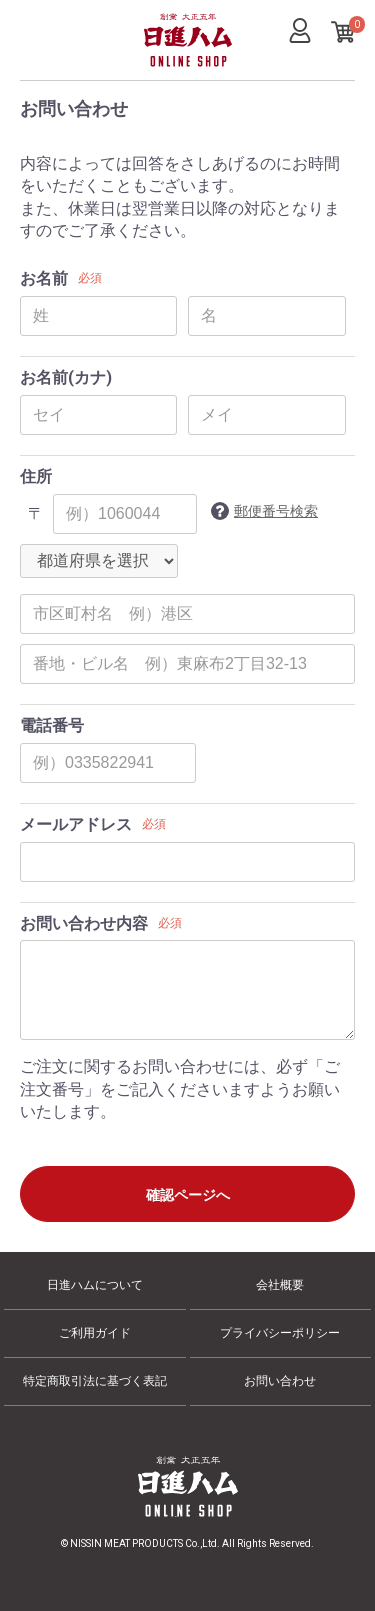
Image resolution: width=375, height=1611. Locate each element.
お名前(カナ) (66, 377)
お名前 (44, 278)
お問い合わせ (280, 1381)
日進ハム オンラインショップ (177, 65)
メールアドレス (76, 824)
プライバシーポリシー (280, 1333)
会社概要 (280, 1285)
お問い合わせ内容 (84, 923)
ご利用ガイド (95, 1333)
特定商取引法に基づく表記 (95, 1381)
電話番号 (52, 725)
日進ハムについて (95, 1285)
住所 (36, 476)
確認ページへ (188, 1195)
